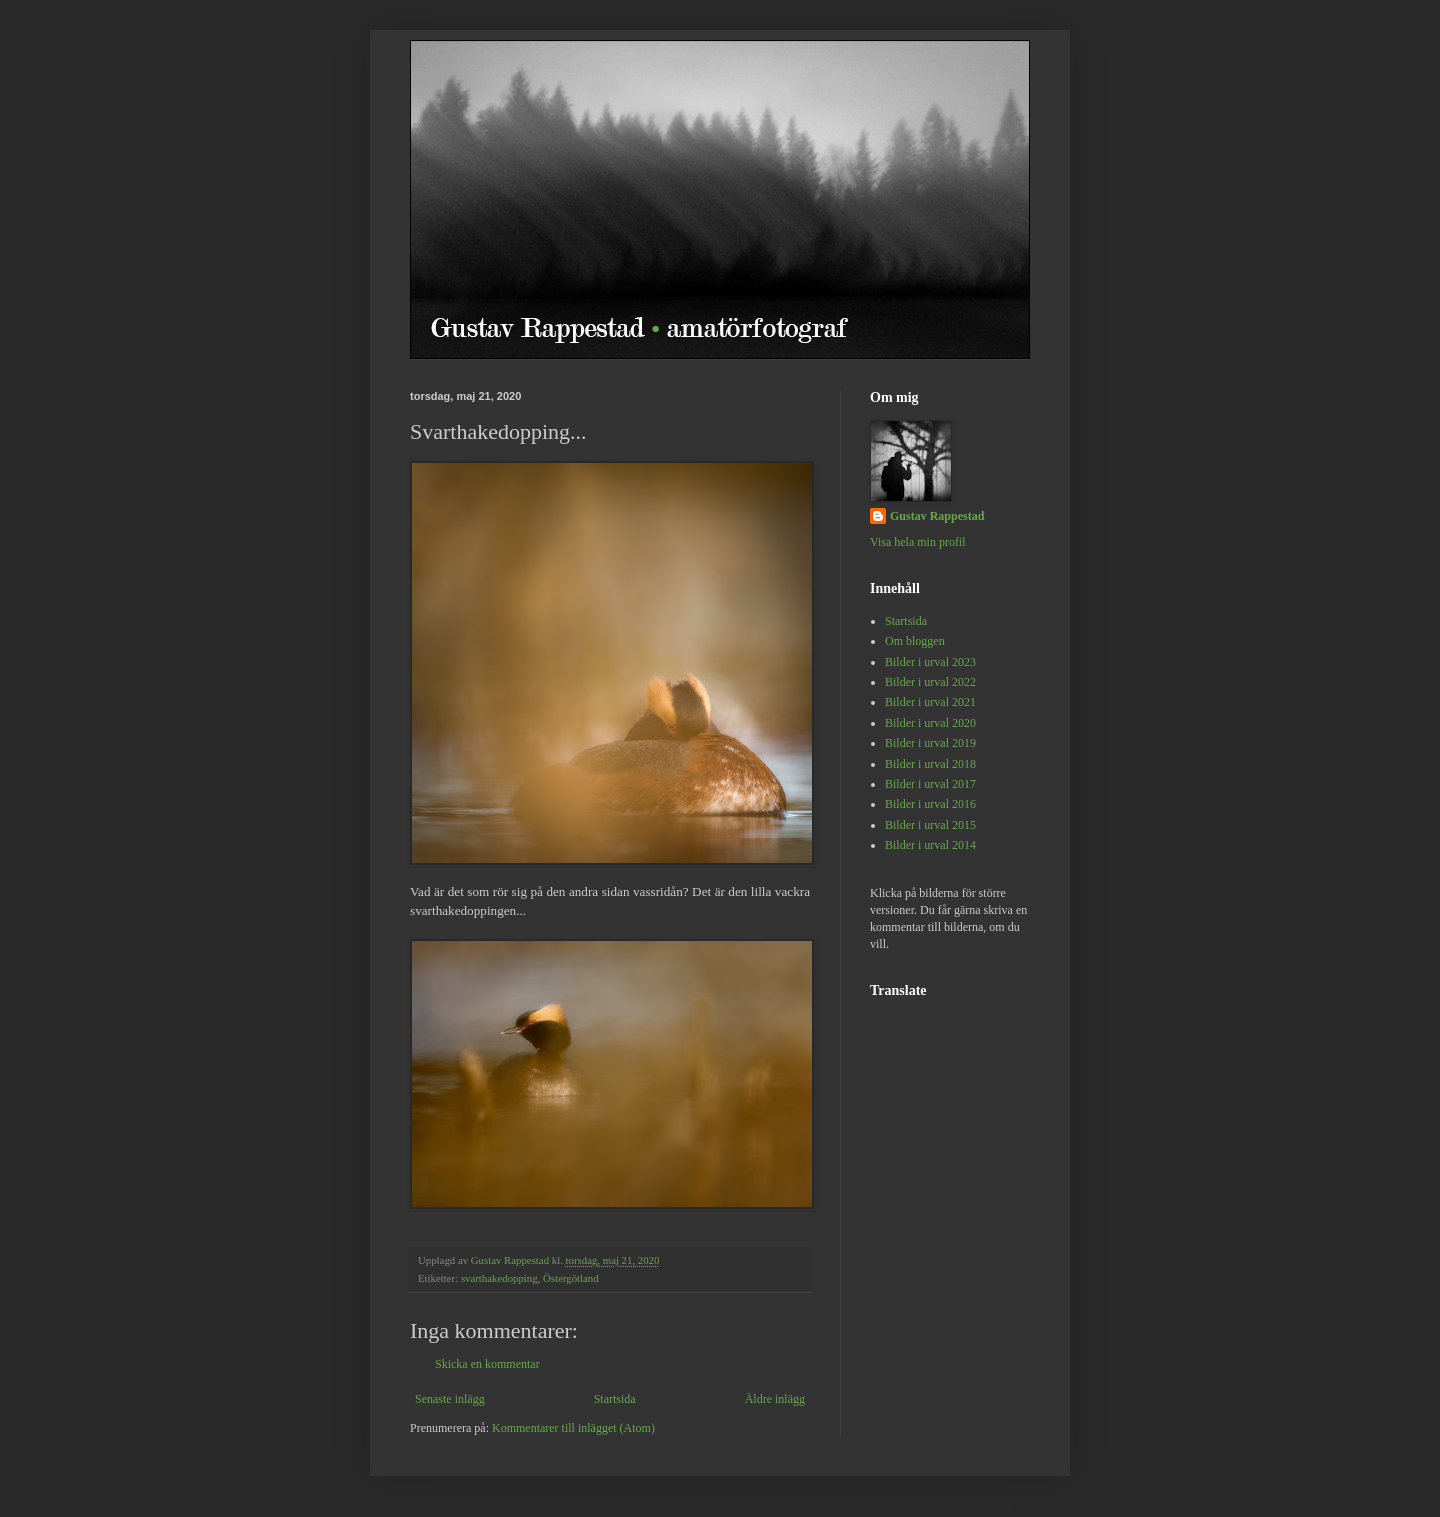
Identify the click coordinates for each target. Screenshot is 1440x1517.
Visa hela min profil (918, 542)
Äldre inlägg (775, 1399)
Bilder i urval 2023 (930, 662)
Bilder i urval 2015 (930, 825)
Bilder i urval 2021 (930, 702)
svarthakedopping (499, 1278)
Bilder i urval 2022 (930, 682)
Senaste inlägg (450, 1399)
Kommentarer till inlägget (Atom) (573, 1428)
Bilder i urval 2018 (930, 764)
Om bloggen (915, 641)
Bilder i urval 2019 (930, 743)
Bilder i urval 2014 (930, 845)
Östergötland (571, 1278)
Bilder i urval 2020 (930, 723)
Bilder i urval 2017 (930, 784)
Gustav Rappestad (937, 516)
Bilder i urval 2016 (930, 804)
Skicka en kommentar (487, 1364)
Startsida (615, 1399)
